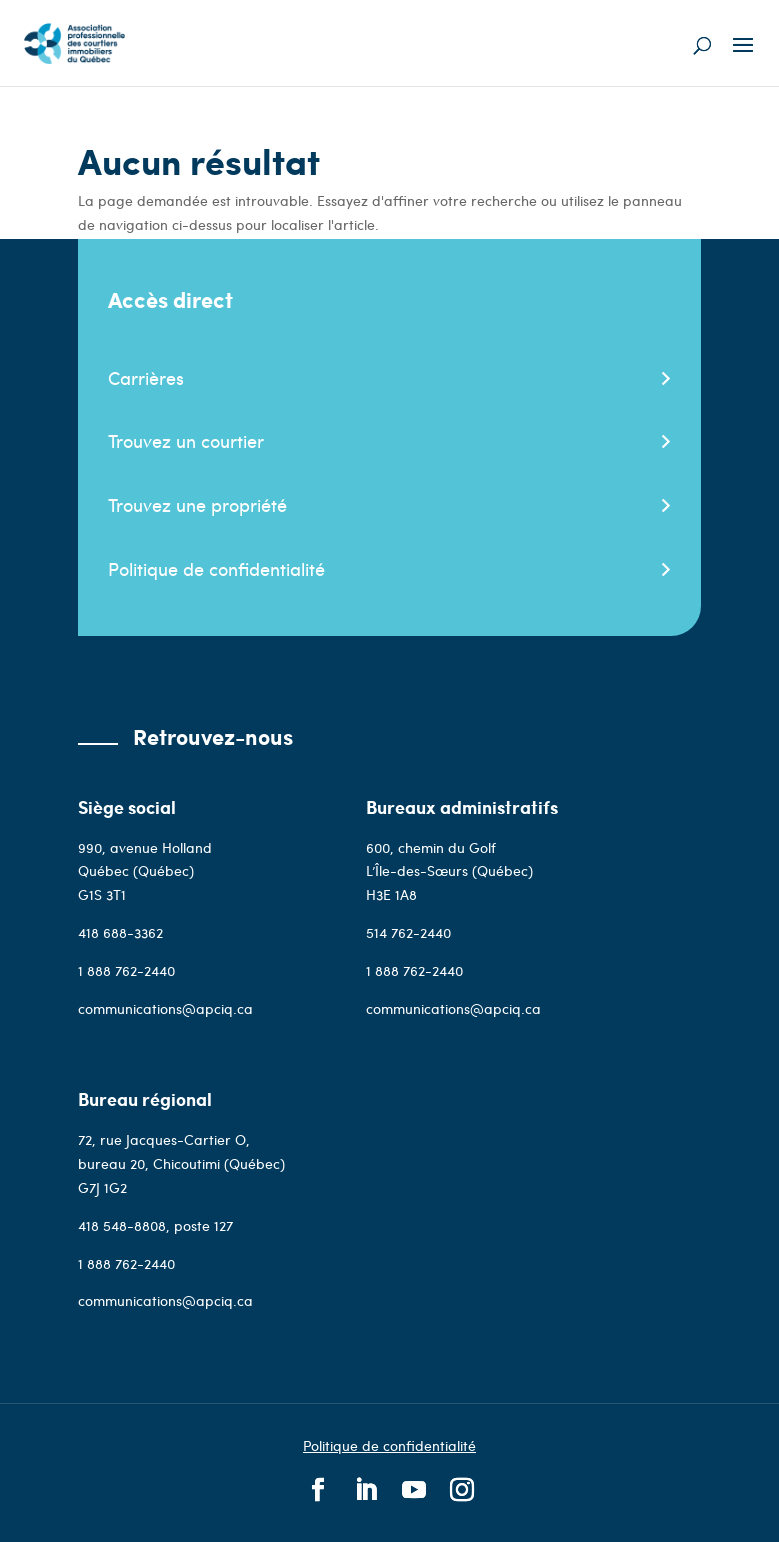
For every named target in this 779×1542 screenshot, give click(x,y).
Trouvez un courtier (186, 440)
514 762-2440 (408, 932)
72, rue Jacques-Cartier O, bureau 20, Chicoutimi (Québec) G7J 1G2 (181, 1163)
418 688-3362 (120, 932)
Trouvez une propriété (197, 504)
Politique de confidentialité (216, 568)
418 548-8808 (122, 1225)
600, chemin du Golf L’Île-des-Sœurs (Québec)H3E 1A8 (449, 871)
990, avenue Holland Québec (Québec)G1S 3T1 (145, 871)
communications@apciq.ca (165, 1008)
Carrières (146, 377)
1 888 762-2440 (126, 970)
